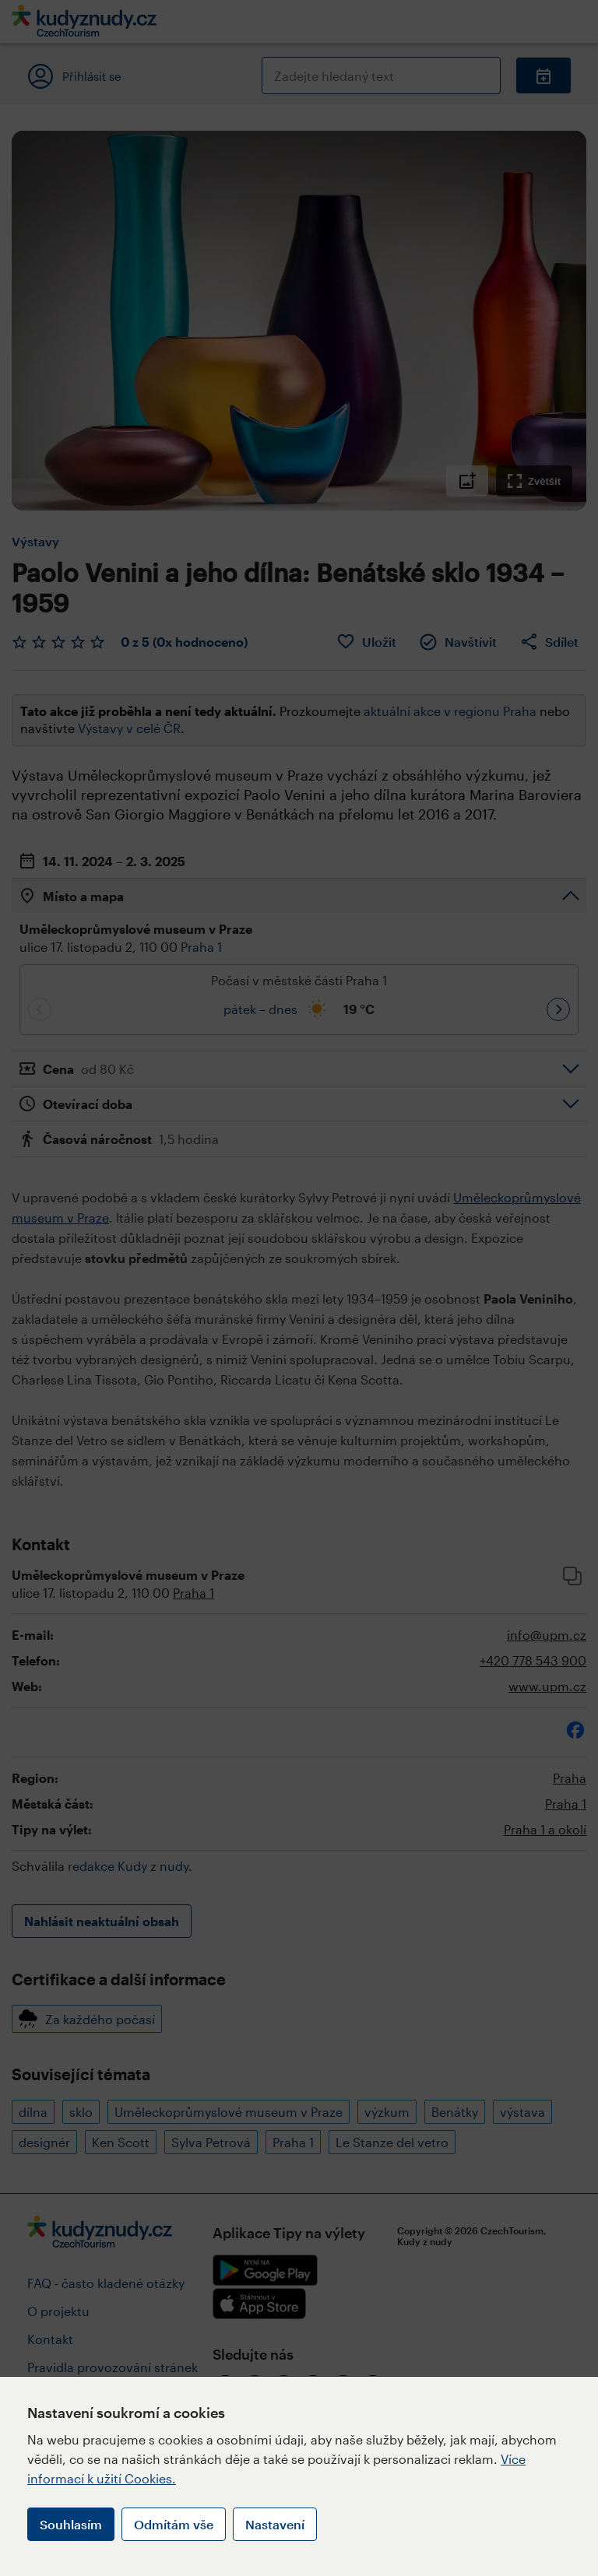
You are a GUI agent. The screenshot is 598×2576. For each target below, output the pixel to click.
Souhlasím (71, 2524)
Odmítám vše (173, 2524)
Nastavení (274, 2524)
